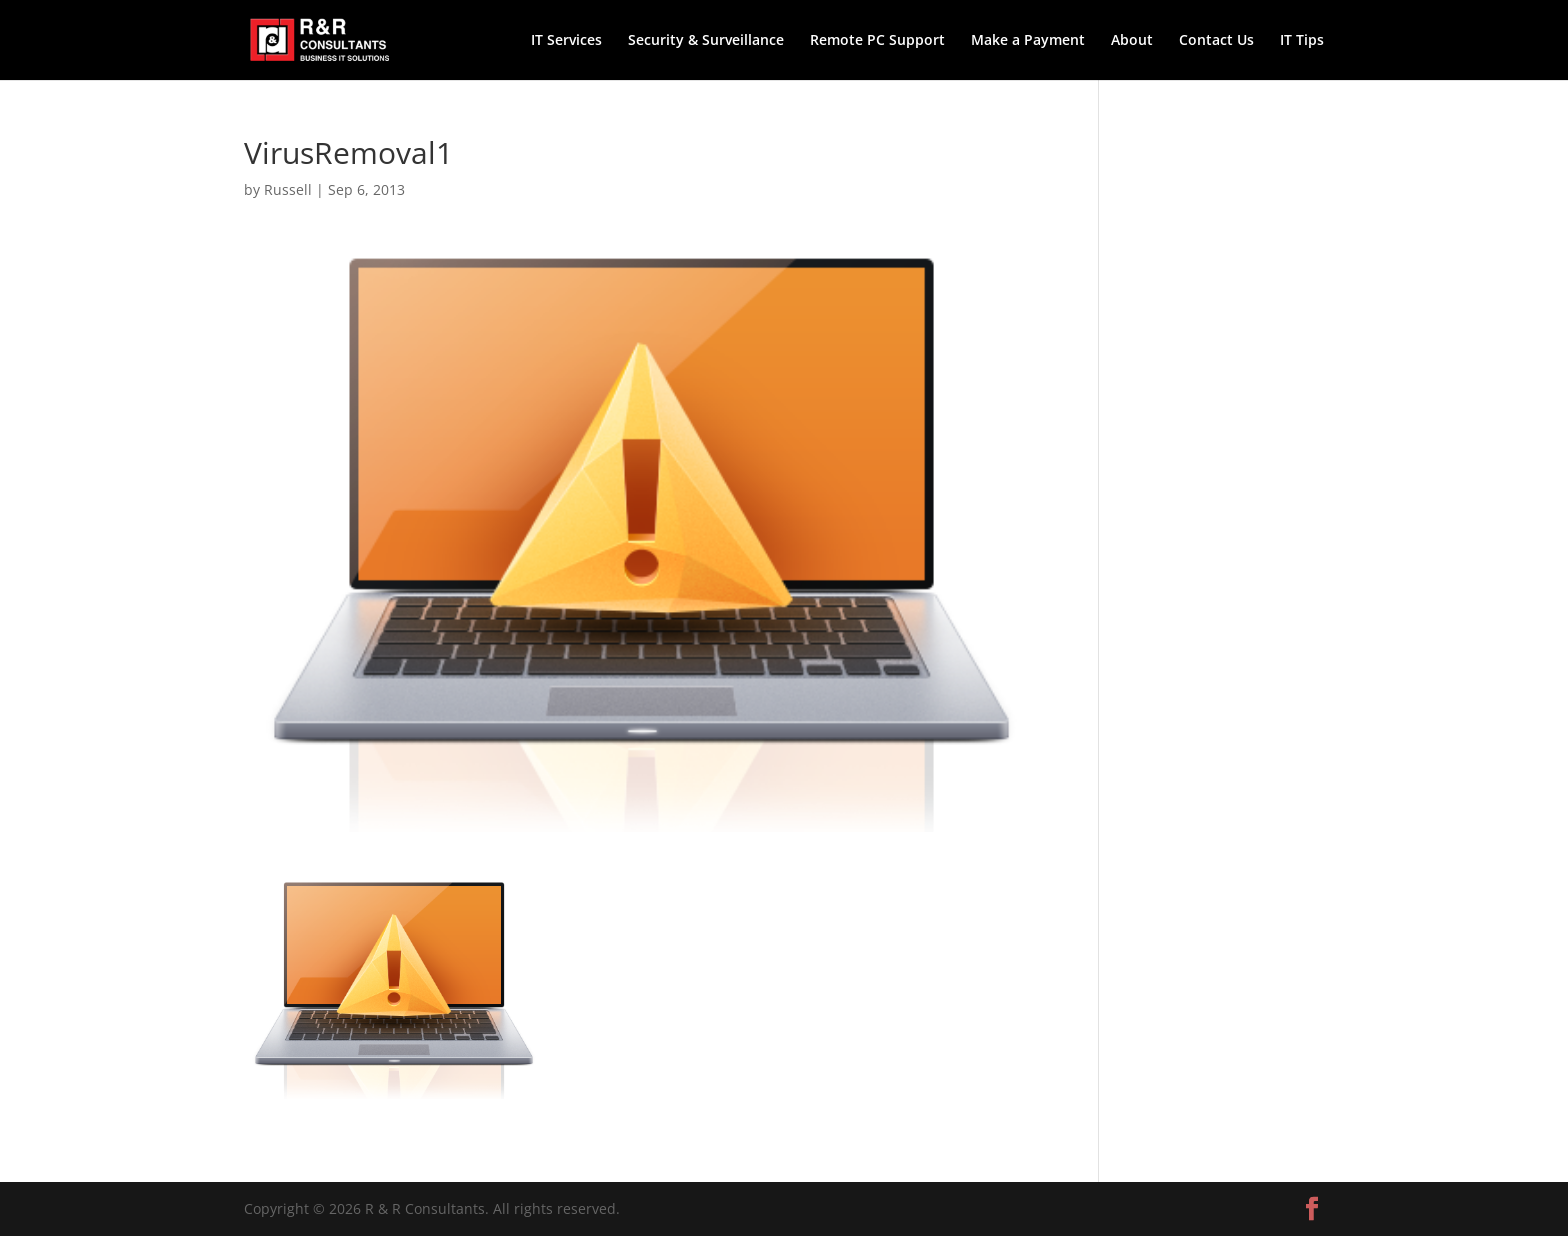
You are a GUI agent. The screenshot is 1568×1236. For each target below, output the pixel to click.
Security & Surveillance (706, 41)
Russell (288, 189)
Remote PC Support (877, 41)
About (1132, 41)
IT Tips (1302, 41)
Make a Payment (1028, 41)
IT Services (566, 41)
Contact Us (1216, 41)
